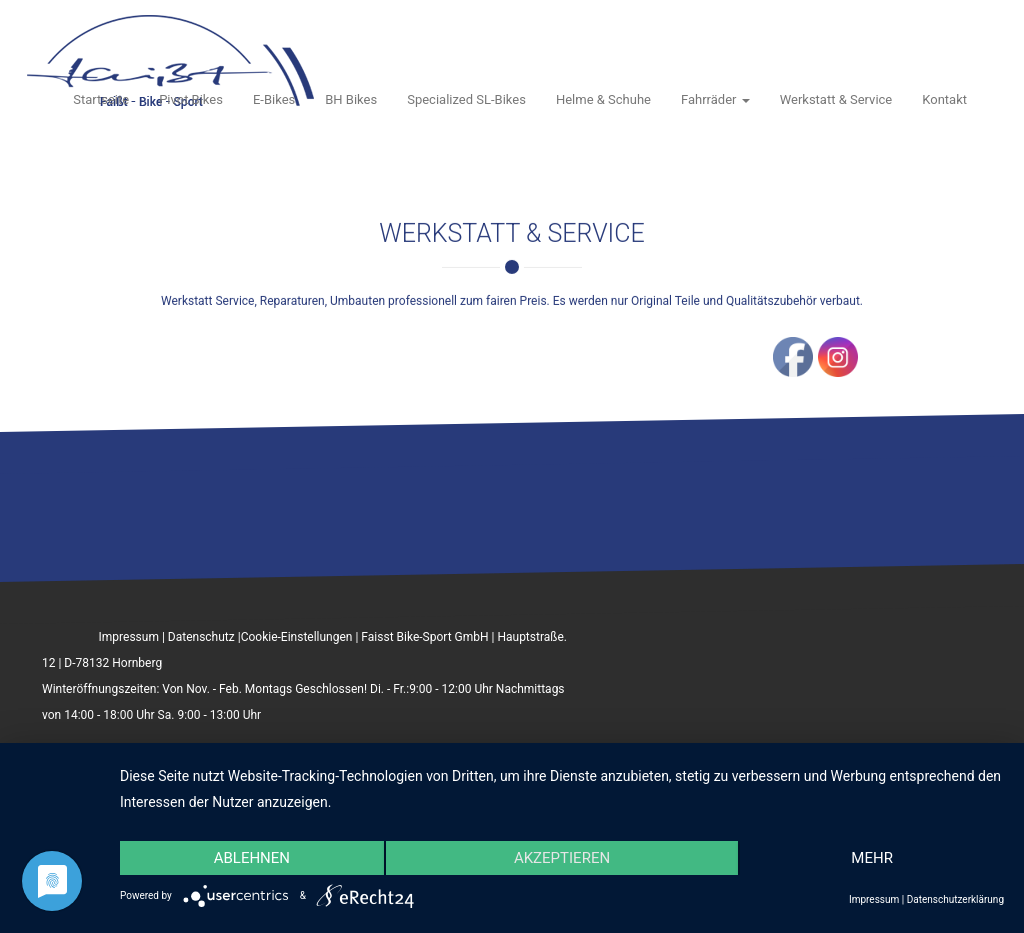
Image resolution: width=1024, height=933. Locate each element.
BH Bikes (351, 99)
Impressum (129, 637)
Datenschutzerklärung (955, 899)
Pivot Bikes (191, 99)
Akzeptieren (562, 858)
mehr (872, 858)
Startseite (101, 99)
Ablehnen (252, 858)
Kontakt (944, 99)
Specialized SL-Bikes (466, 99)
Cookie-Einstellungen (297, 637)
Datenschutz (201, 637)
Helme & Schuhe (603, 99)
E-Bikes (274, 99)
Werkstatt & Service (836, 99)
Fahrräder (715, 99)
